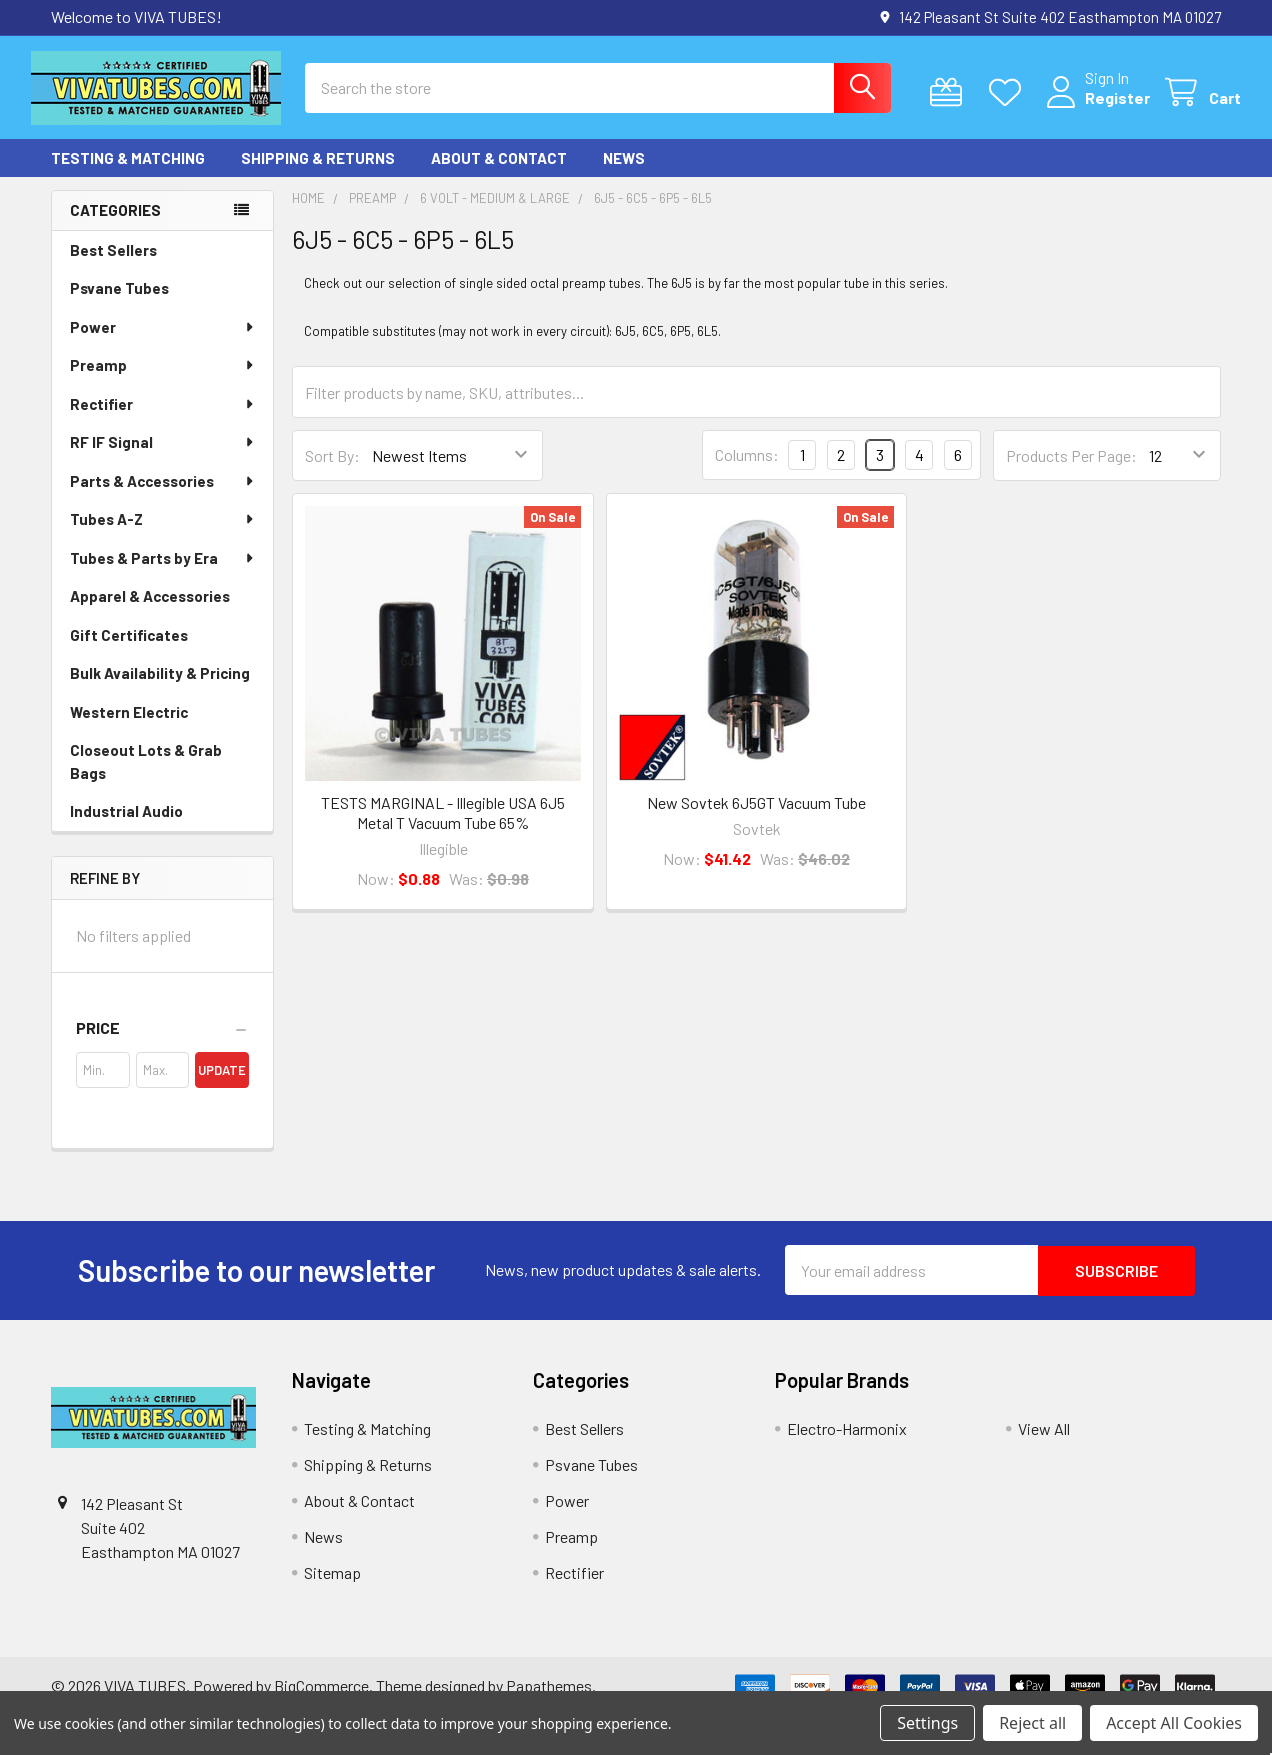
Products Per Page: (1071, 470)
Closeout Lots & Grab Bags (146, 776)
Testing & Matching (128, 173)
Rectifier (163, 419)
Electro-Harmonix (847, 1443)
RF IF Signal (163, 457)
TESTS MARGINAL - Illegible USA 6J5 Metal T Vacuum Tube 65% (443, 827)
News (624, 173)
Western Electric (129, 727)
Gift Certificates (129, 650)
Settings (927, 1723)
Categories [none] (115, 225)
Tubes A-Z (163, 534)
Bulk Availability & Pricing (160, 688)
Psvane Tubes (119, 303)
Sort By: (332, 470)
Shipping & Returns (318, 173)
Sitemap (332, 1587)
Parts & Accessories (163, 496)
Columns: (747, 469)
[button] (162, 1044)
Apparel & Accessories (150, 611)
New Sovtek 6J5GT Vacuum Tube (756, 817)
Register (1097, 107)
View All (1044, 1443)
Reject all (1032, 1723)
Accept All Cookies (1174, 1723)
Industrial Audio (126, 826)
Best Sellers (113, 265)
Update (222, 1086)
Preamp (163, 380)
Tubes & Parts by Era (163, 573)
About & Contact (499, 173)
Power (163, 342)
